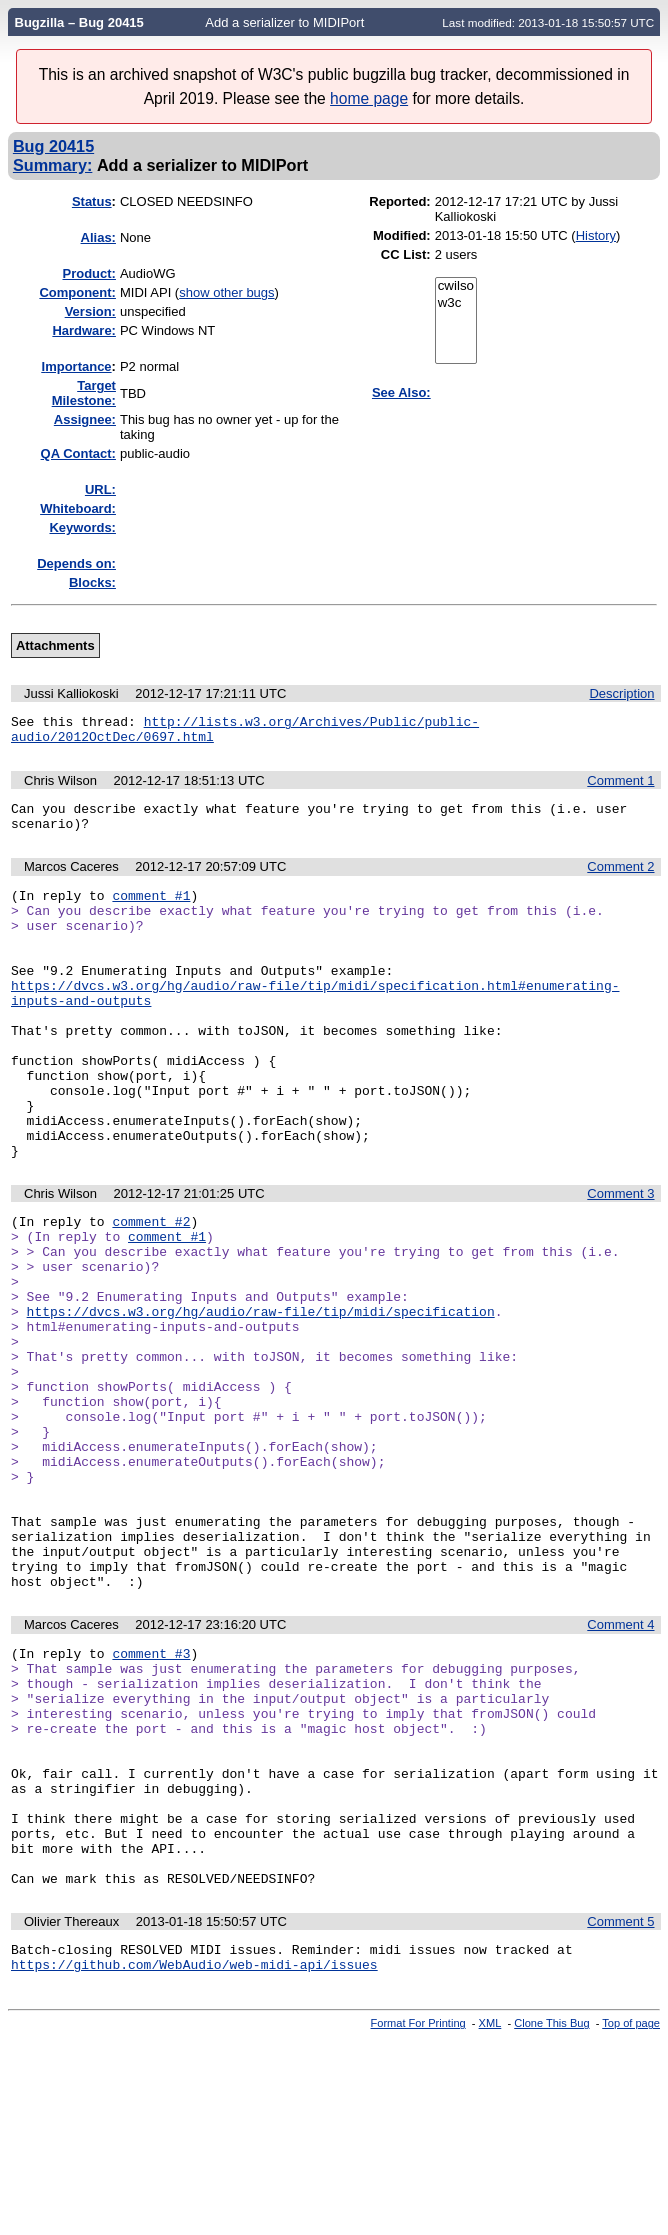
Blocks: (92, 582)
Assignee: (85, 419)
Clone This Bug (551, 2218)
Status (92, 201)
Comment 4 (620, 1765)
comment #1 (151, 910)
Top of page (631, 2218)
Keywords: (82, 527)
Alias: (98, 237)
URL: (100, 489)
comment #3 (151, 1797)
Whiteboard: (78, 508)
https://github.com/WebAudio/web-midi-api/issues (194, 2159)
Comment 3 (620, 1259)
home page (369, 98)
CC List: (406, 254)
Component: (77, 292)
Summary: (52, 165)
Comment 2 (620, 878)
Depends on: (76, 563)
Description (621, 693)
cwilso (456, 286)
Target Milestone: (84, 393)
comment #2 (151, 1290)
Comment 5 (620, 2110)
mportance (77, 366)
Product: (89, 273)
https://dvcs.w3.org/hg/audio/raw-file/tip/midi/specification (261, 1398)
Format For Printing (418, 2218)
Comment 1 (620, 786)
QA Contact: (78, 453)
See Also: (401, 392)
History (596, 235)
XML (490, 2218)
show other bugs (226, 292)
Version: (90, 311)
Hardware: (84, 330)
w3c (456, 303)
